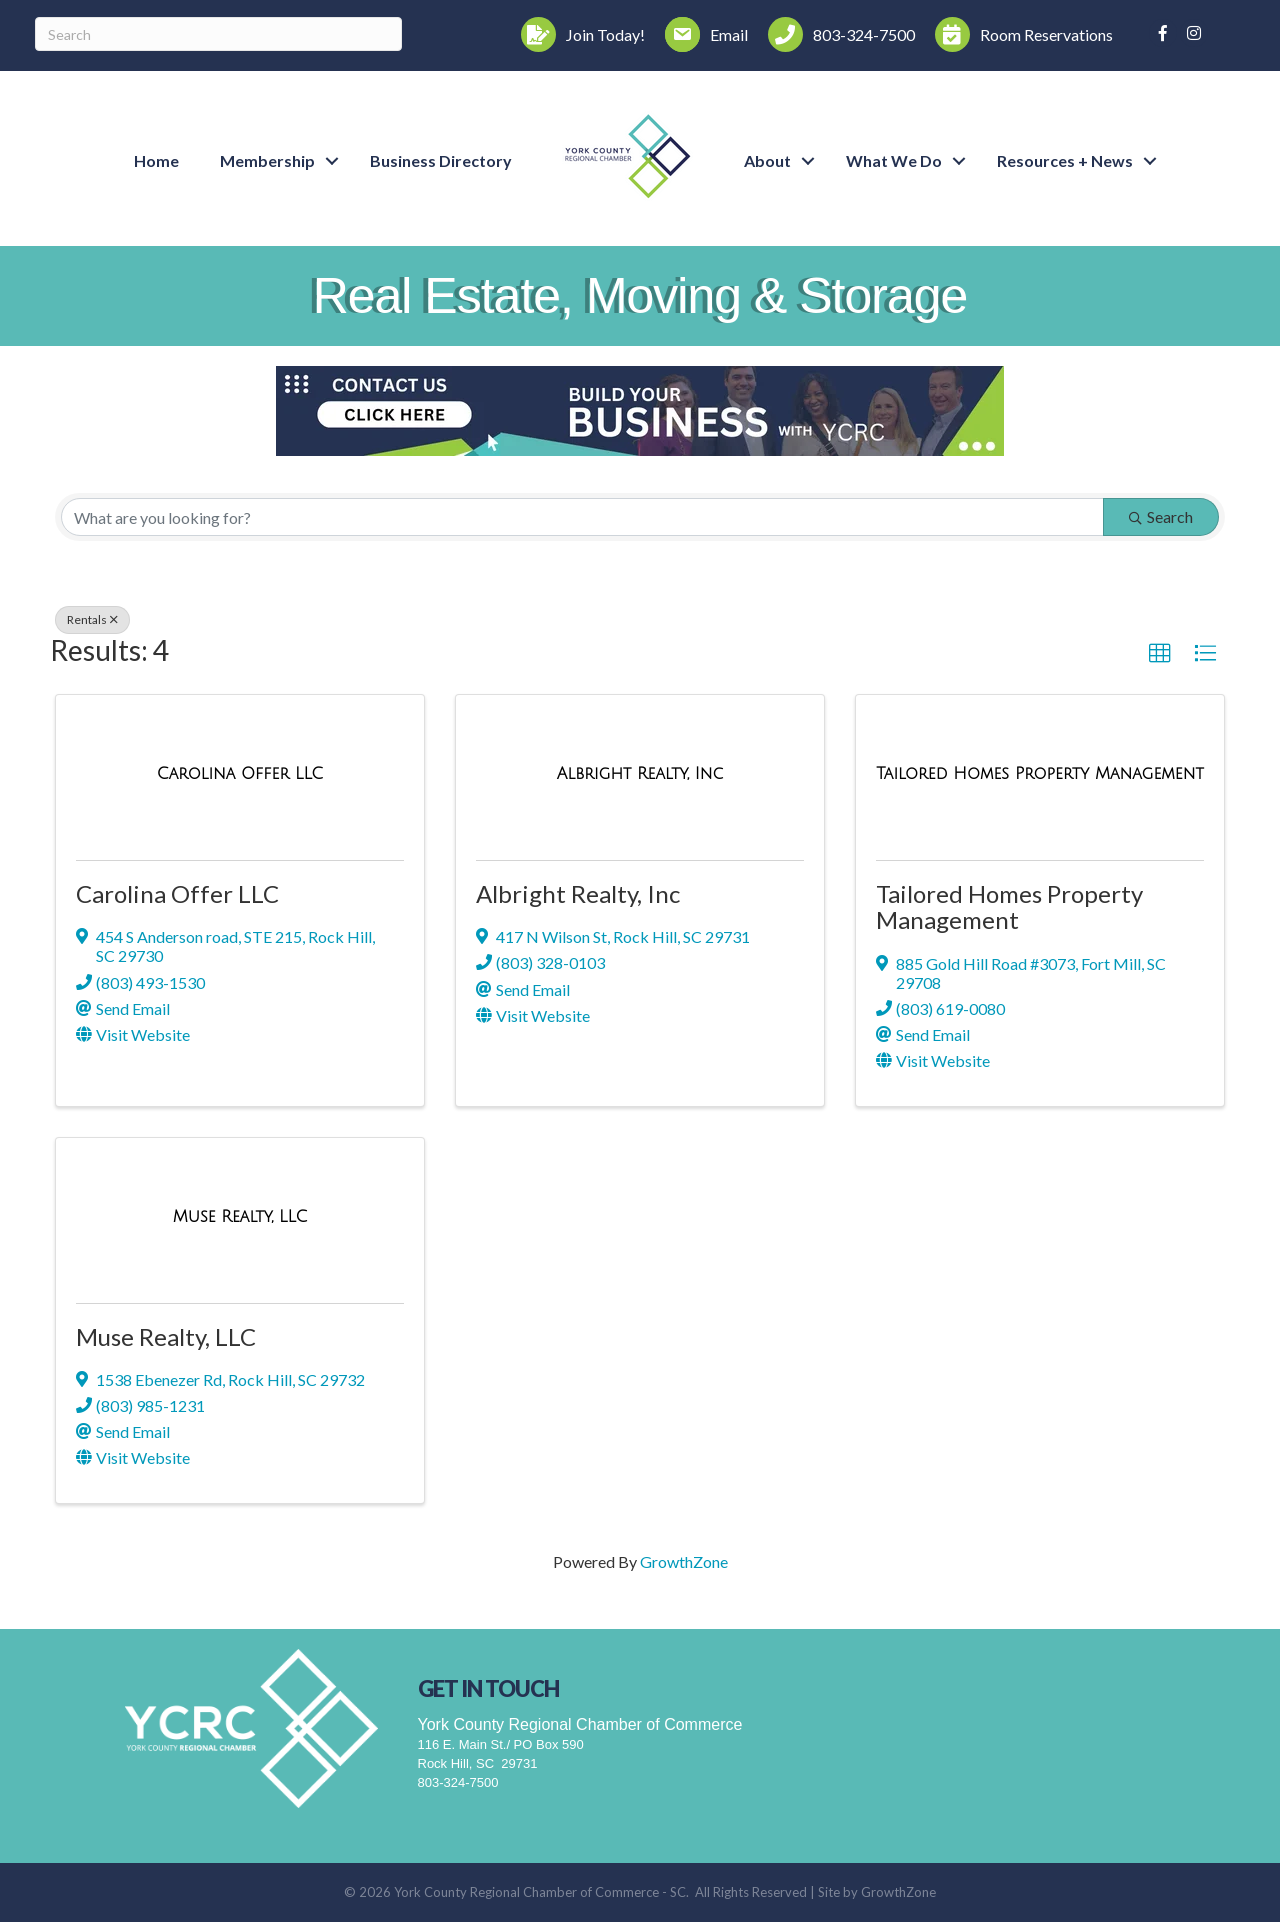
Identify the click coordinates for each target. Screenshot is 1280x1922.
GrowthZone (684, 1561)
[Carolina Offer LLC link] (240, 773)
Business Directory (441, 160)
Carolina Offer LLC (177, 893)
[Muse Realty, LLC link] (240, 1216)
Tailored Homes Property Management (1009, 906)
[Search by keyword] (582, 517)
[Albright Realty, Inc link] (640, 773)
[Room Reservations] (1019, 34)
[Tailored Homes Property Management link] (1040, 773)
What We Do (894, 160)
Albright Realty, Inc (578, 893)
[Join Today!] (578, 34)
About (767, 160)
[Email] (701, 34)
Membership (267, 160)
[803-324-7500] (836, 34)
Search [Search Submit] (1161, 516)
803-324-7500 (458, 1782)
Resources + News (1065, 160)
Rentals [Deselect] (92, 619)
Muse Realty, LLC (166, 1336)
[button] (1160, 654)
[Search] (218, 34)
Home (156, 160)
